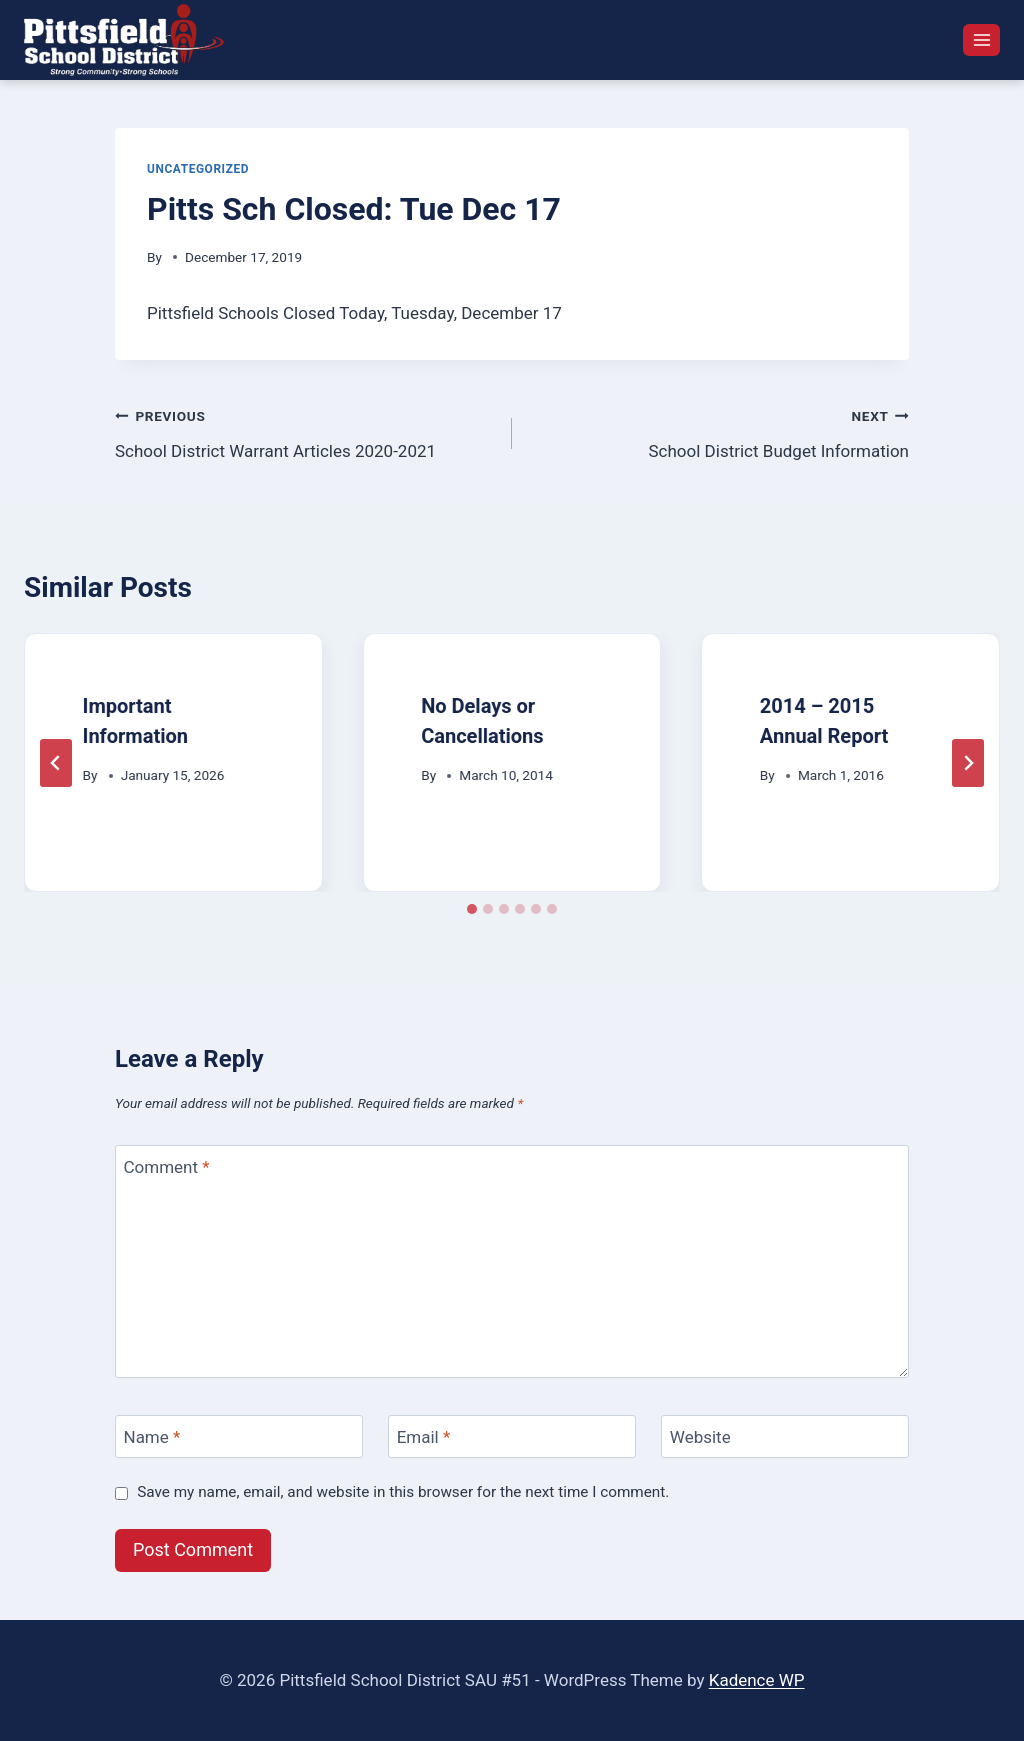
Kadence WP (757, 1680)
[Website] (785, 1436)
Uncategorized (198, 169)
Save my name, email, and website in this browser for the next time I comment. (403, 1492)
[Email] (512, 1436)
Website (700, 1437)
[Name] (239, 1436)
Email (424, 1437)
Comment (167, 1167)
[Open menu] (981, 39)
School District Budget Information (719, 431)
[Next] (968, 763)
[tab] (472, 909)
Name (152, 1437)
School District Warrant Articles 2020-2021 (305, 431)
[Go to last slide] (56, 763)
